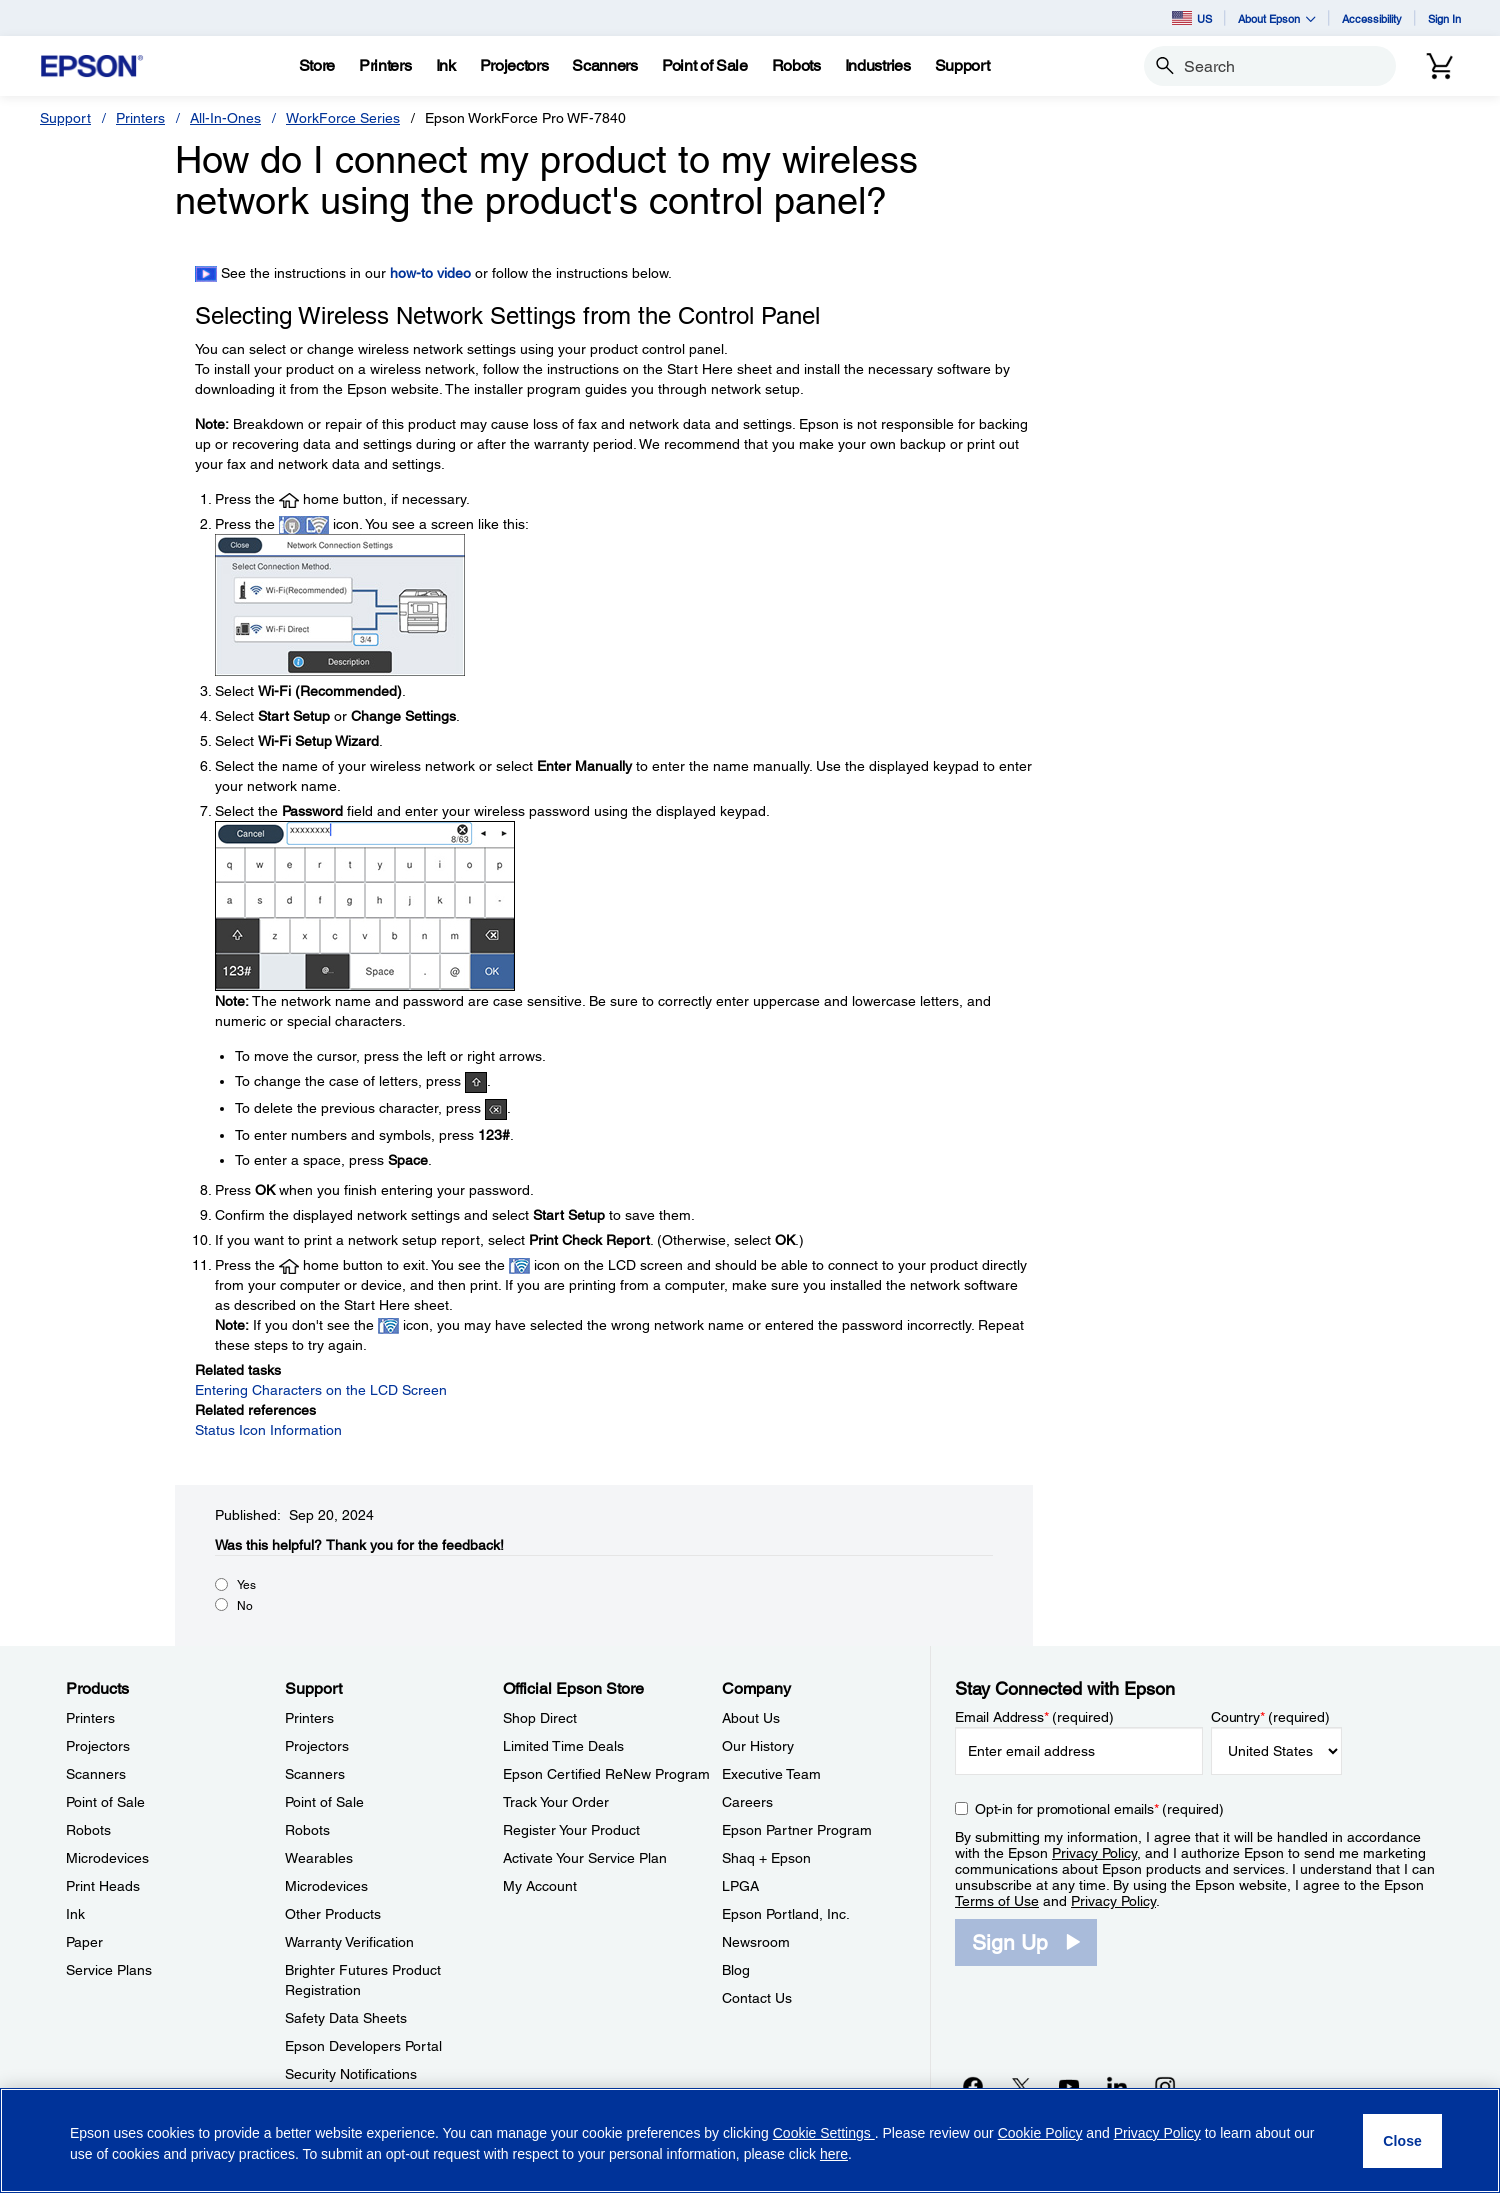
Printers (140, 118)
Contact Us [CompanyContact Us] (757, 1998)
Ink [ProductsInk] (75, 1914)
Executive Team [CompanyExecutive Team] (771, 1774)
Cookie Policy (1040, 2133)
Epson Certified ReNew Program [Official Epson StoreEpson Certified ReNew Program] (606, 1774)
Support (65, 118)
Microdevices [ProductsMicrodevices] (107, 1858)
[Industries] (878, 66)
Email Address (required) (1034, 1717)
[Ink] (446, 66)
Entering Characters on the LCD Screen (321, 1390)
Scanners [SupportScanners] (315, 1774)
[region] (750, 2140)
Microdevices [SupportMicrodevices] (326, 1886)
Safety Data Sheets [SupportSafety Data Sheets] (346, 2018)
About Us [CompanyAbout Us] (751, 1718)
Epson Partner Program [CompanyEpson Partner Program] (797, 1830)
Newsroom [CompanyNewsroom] (756, 1942)
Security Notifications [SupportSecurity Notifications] (351, 2074)
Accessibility (1372, 18)
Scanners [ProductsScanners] (96, 1774)
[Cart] (1440, 66)
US (1192, 18)
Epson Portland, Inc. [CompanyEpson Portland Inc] (786, 1914)
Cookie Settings (824, 2133)
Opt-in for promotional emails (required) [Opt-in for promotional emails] (1099, 1809)
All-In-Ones (225, 118)
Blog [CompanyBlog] (736, 1970)
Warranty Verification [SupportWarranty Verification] (349, 1942)
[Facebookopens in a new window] (973, 2086)
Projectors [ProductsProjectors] (98, 1746)
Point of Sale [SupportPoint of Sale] (324, 1802)
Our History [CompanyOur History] (758, 1746)
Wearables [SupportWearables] (319, 1858)
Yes (246, 1585)
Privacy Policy (1094, 1853)
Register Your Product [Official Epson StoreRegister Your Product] (571, 1830)
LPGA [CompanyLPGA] (740, 1886)
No (245, 1606)
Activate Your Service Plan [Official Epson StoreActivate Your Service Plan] (585, 1858)
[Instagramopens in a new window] (1165, 2086)
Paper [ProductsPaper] (84, 1942)
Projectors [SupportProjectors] (317, 1746)
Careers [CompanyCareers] (747, 1802)
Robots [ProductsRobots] (88, 1830)
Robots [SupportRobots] (307, 1830)
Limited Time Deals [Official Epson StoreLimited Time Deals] (563, 1746)
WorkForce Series (343, 118)
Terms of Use (997, 1901)
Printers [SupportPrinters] (309, 1718)
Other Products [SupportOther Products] (333, 1914)
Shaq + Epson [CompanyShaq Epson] (766, 1858)
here (834, 2154)
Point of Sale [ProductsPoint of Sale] (105, 1802)
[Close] (1402, 2141)
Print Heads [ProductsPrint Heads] (103, 1886)
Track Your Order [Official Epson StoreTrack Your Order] (556, 1802)
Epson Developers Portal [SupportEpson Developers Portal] (363, 2046)
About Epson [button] (1277, 18)
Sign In (1444, 18)
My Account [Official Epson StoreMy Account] (540, 1886)
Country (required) (1270, 1717)
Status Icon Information (268, 1430)
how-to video (430, 273)
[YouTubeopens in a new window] (1069, 2086)
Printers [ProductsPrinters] (90, 1718)
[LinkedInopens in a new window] (1117, 2086)
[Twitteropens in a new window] (1021, 2086)
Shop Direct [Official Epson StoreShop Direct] (540, 1718)
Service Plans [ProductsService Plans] (109, 1970)
